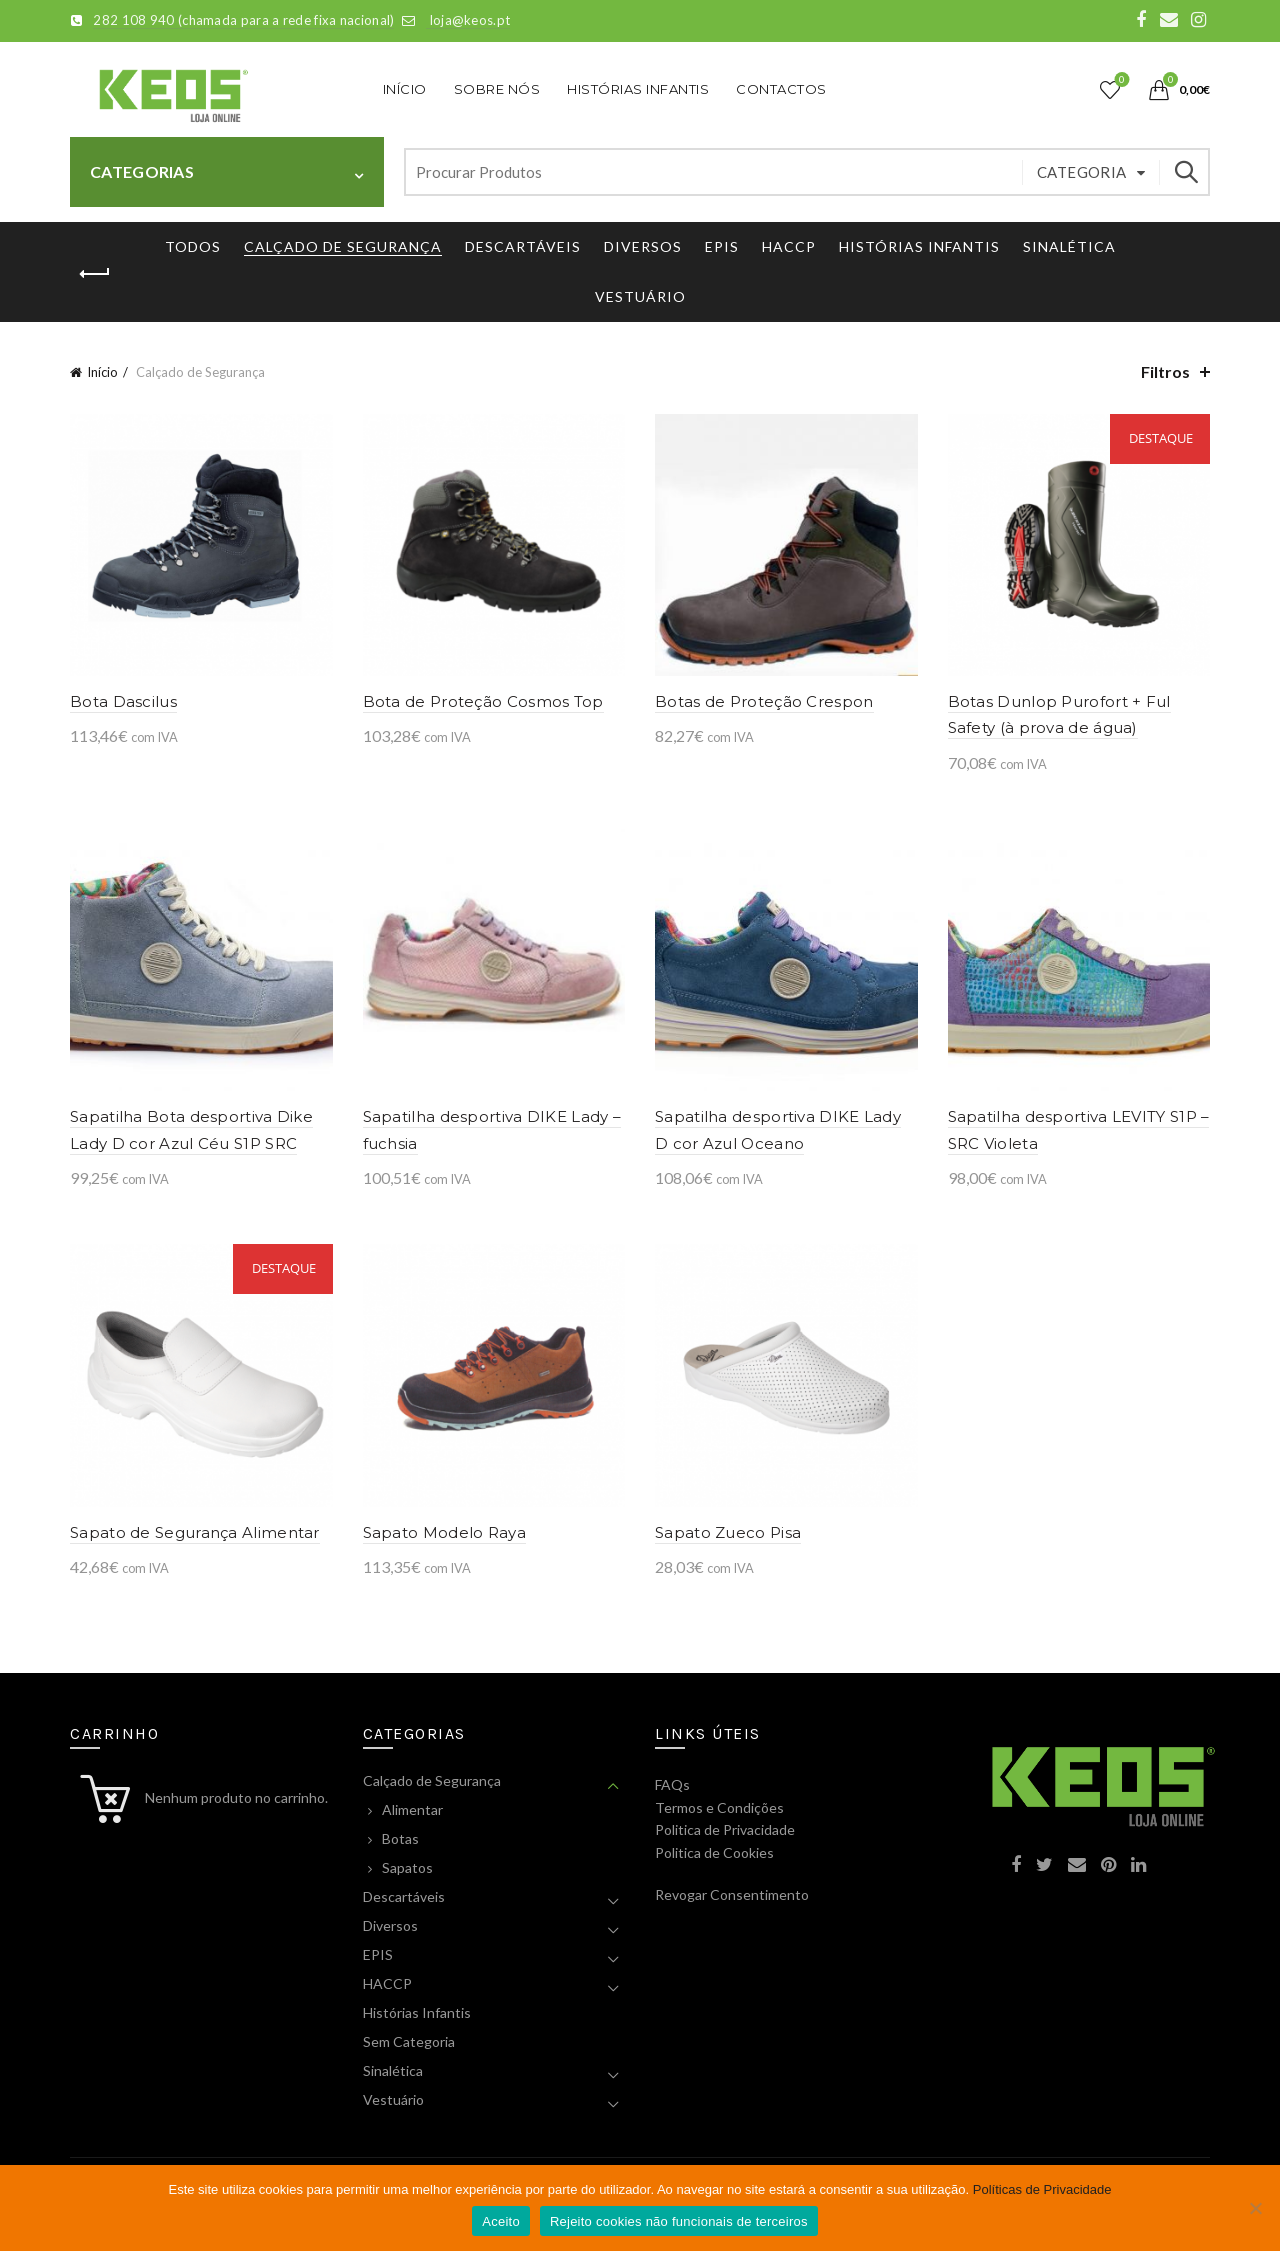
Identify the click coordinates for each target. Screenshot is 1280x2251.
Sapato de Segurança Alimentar (195, 1532)
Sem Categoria (409, 2041)
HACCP (789, 246)
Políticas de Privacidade (1042, 2189)
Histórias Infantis (638, 89)
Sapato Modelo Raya (444, 1532)
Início (405, 89)
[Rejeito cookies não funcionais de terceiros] (1255, 2208)
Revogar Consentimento (732, 1894)
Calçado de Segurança (343, 246)
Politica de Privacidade (725, 1829)
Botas (400, 1838)
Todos (193, 246)
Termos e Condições (719, 1807)
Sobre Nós (497, 89)
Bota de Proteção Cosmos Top (483, 701)
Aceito (501, 2221)
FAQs (672, 1784)
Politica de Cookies (714, 1852)
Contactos (781, 89)
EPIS (722, 246)
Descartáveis (523, 246)
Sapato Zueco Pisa (728, 1532)
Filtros (1165, 371)
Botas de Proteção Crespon (764, 701)
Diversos (643, 246)
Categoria (1082, 172)
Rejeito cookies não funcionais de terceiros (679, 2221)
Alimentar (412, 1809)
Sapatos (407, 1867)
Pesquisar (1185, 172)
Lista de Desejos (1120, 81)
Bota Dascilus (123, 701)
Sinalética (1069, 246)
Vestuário (640, 296)
